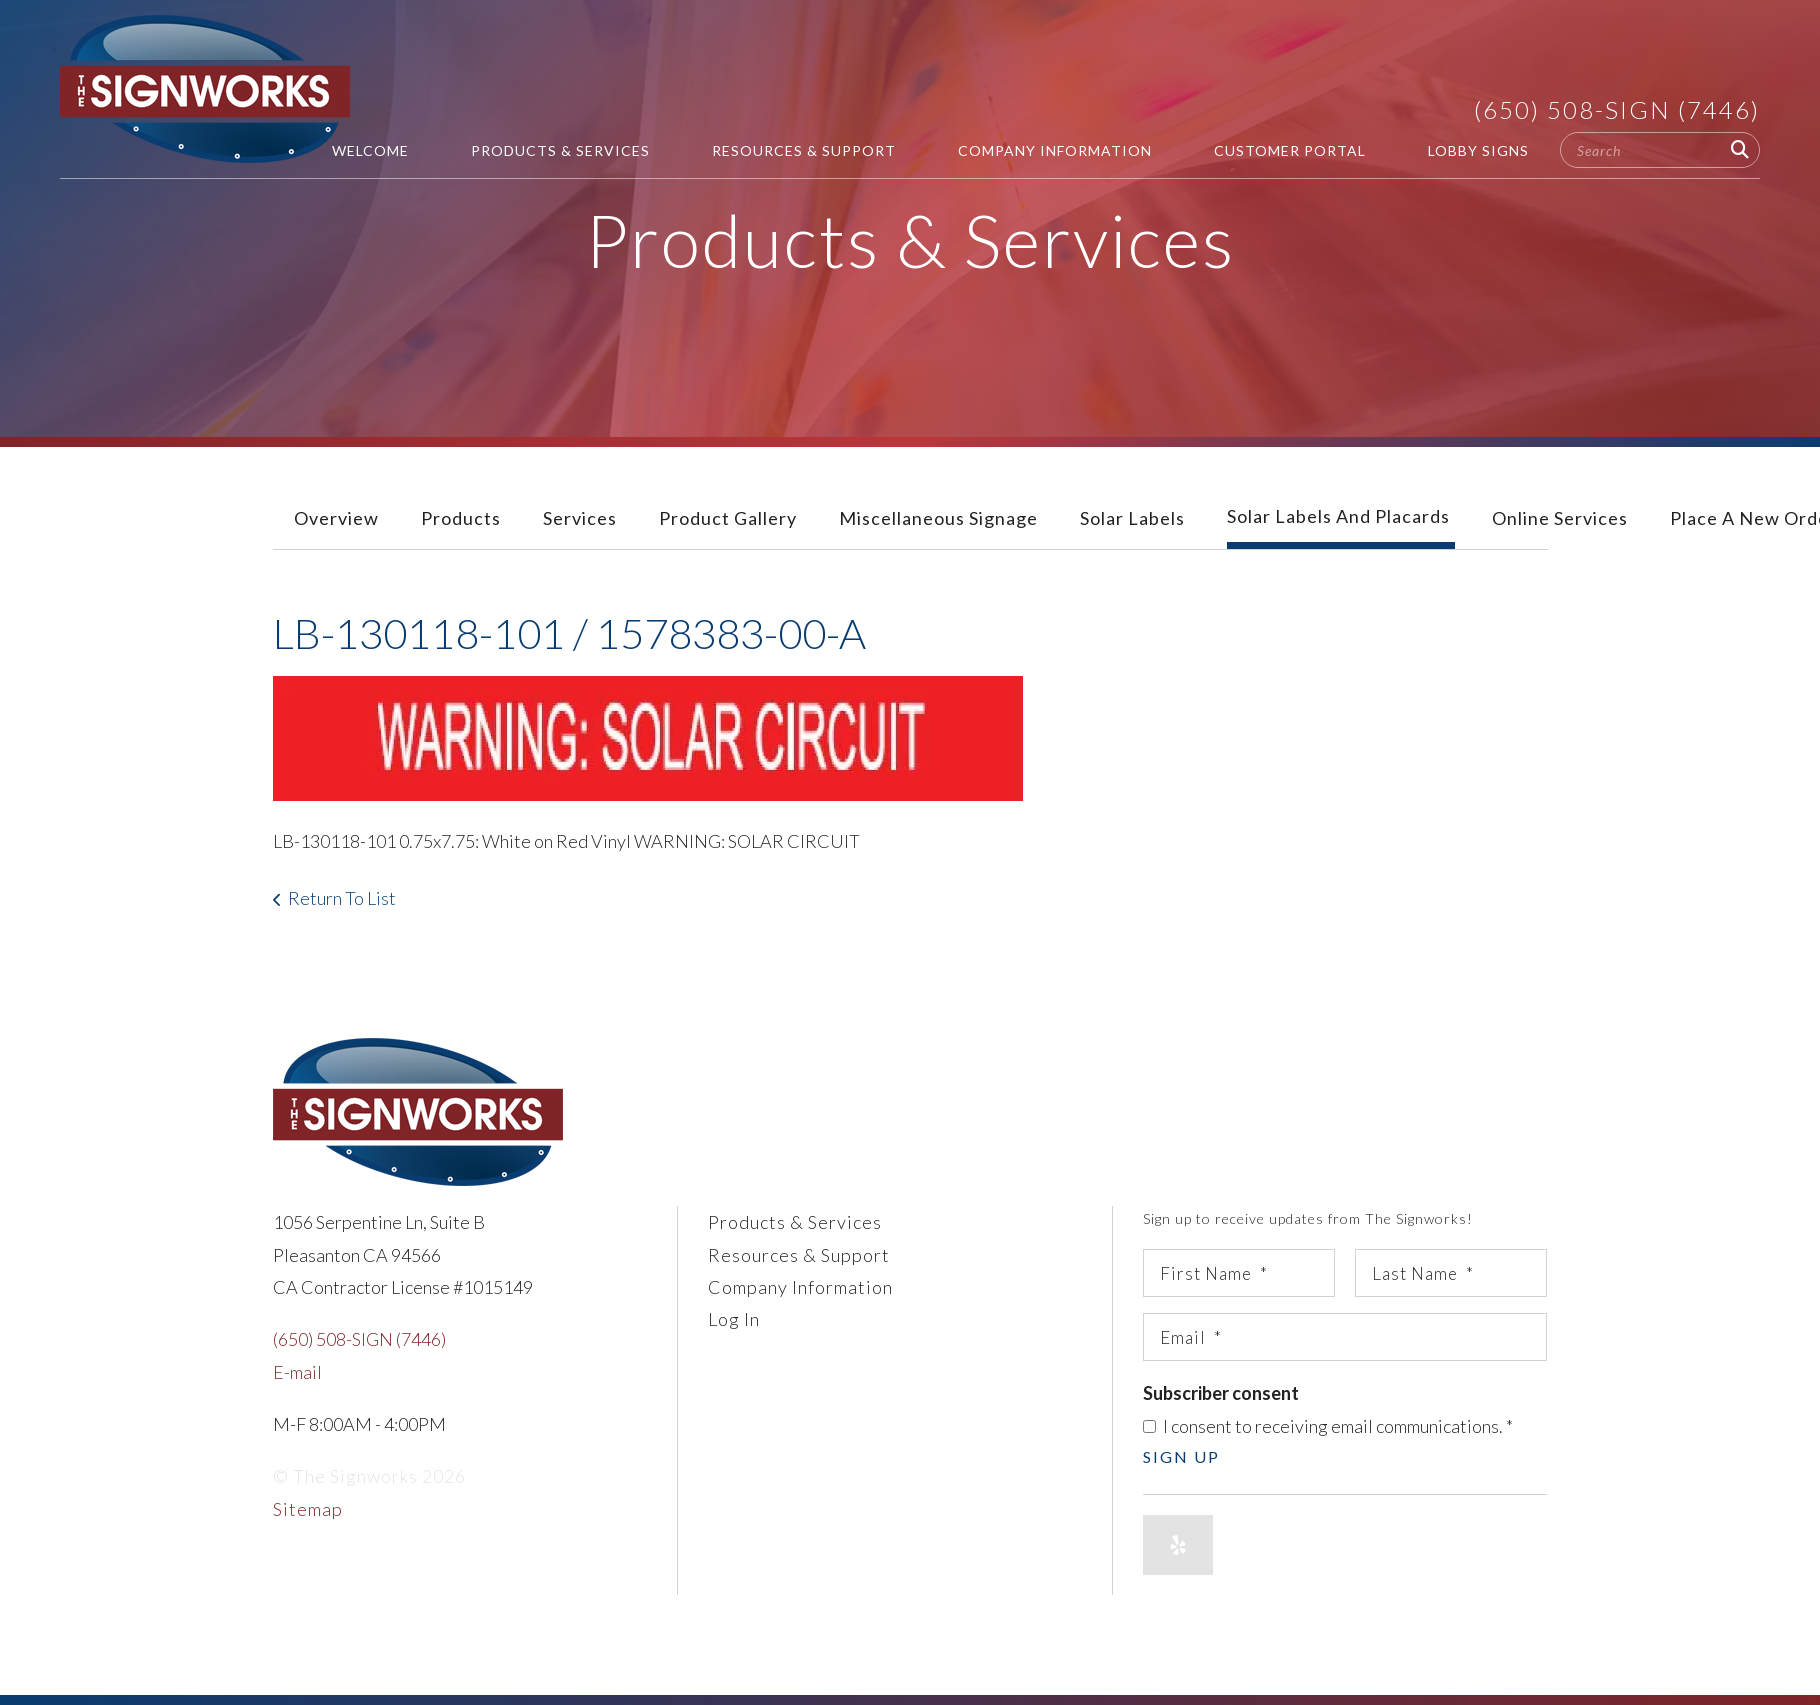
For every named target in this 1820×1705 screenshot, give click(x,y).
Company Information (1055, 150)
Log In (734, 1319)
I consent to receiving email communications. (1328, 1426)
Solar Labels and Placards (1338, 516)
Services (580, 518)
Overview (336, 518)
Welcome (370, 150)
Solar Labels (1132, 518)
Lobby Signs (1478, 150)
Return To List (342, 898)
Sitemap (308, 1509)
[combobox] (1660, 150)
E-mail (297, 1372)
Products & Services (560, 150)
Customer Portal (1290, 150)
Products (461, 518)
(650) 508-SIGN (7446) (1617, 109)
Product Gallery (728, 518)
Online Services (1560, 518)
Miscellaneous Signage (938, 518)
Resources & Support (804, 150)
